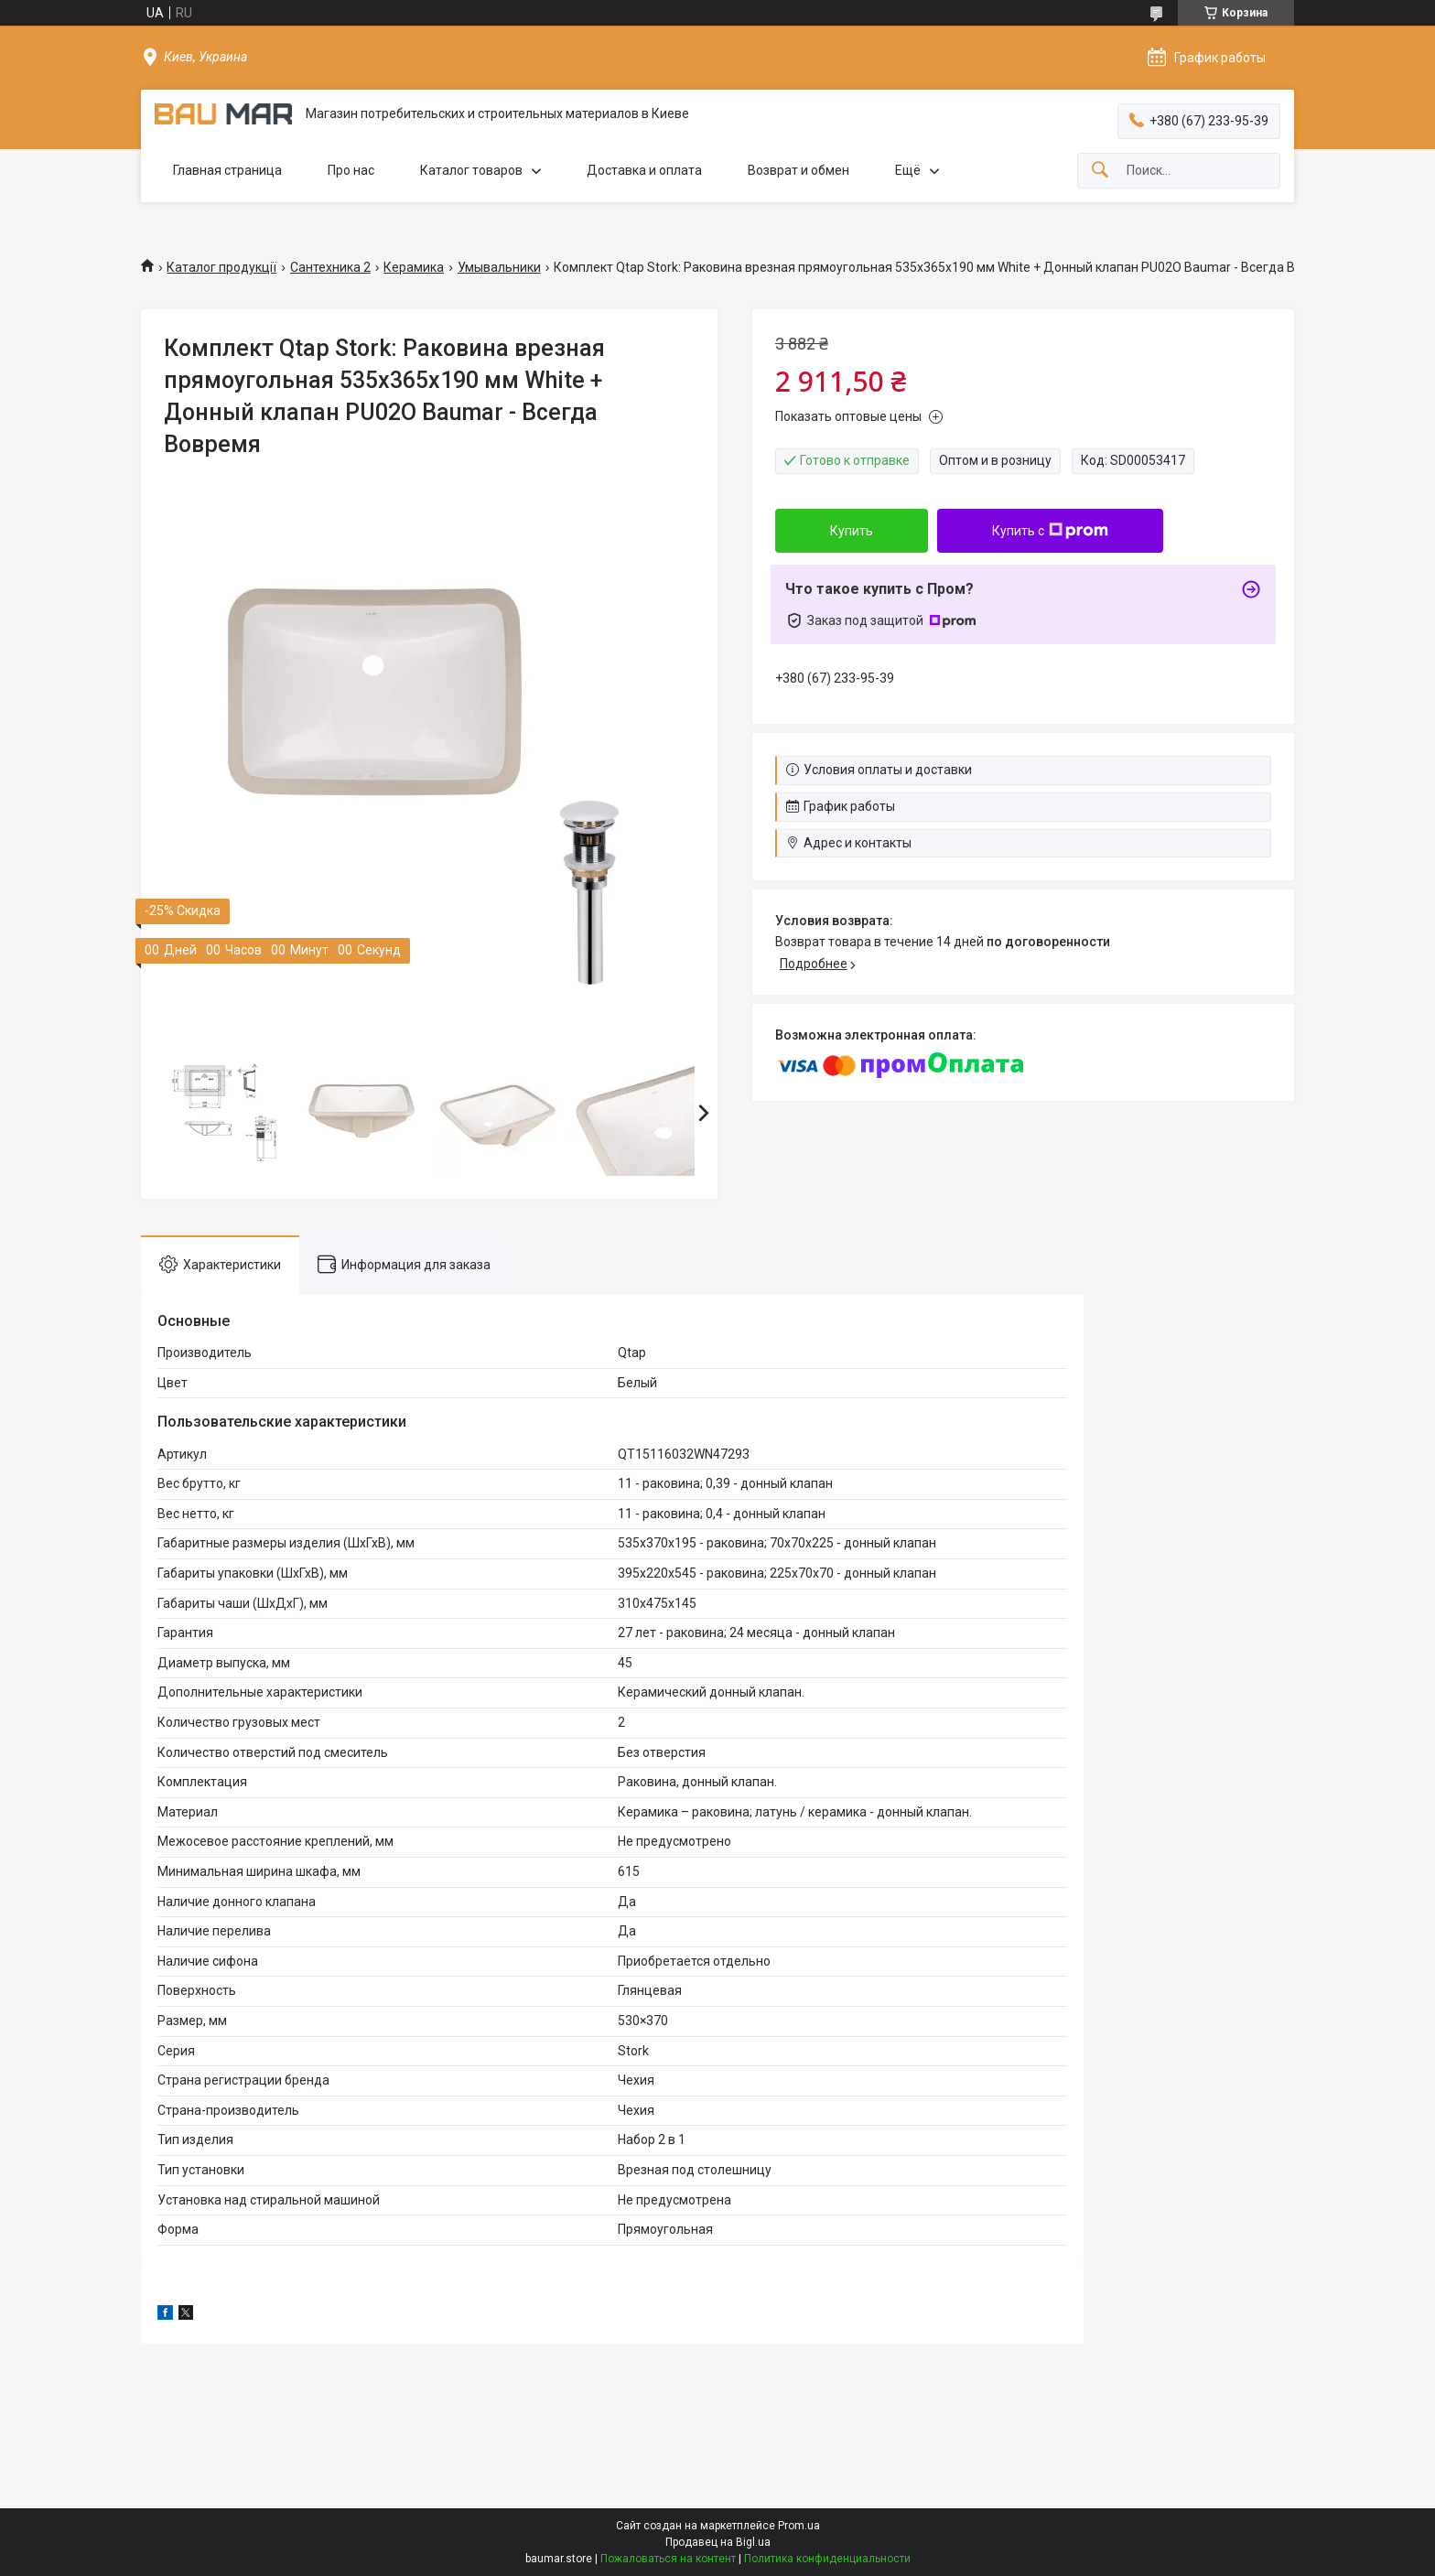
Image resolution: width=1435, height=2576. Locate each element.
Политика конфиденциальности (827, 2558)
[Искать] (1100, 170)
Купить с (1050, 531)
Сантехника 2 (330, 267)
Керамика (413, 267)
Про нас (351, 170)
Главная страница (227, 170)
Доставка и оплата (644, 170)
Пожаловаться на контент (668, 2558)
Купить (851, 530)
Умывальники (499, 267)
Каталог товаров (471, 170)
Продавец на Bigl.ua (718, 2542)
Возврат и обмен (798, 170)
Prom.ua (799, 2525)
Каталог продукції (221, 267)
